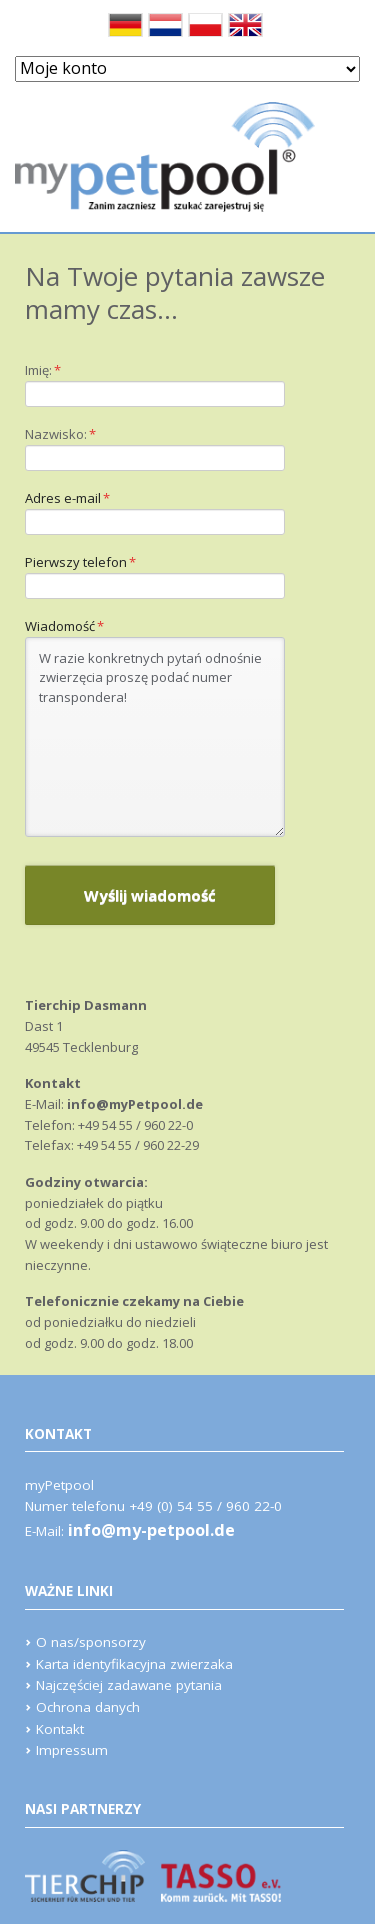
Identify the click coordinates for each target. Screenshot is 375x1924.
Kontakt (60, 1729)
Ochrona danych (88, 1707)
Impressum (72, 1750)
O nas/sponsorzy (91, 1642)
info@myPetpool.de (135, 1104)
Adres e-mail (67, 498)
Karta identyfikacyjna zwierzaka (134, 1664)
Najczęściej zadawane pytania (129, 1685)
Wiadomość (64, 626)
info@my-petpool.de (151, 1530)
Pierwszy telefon (80, 562)
